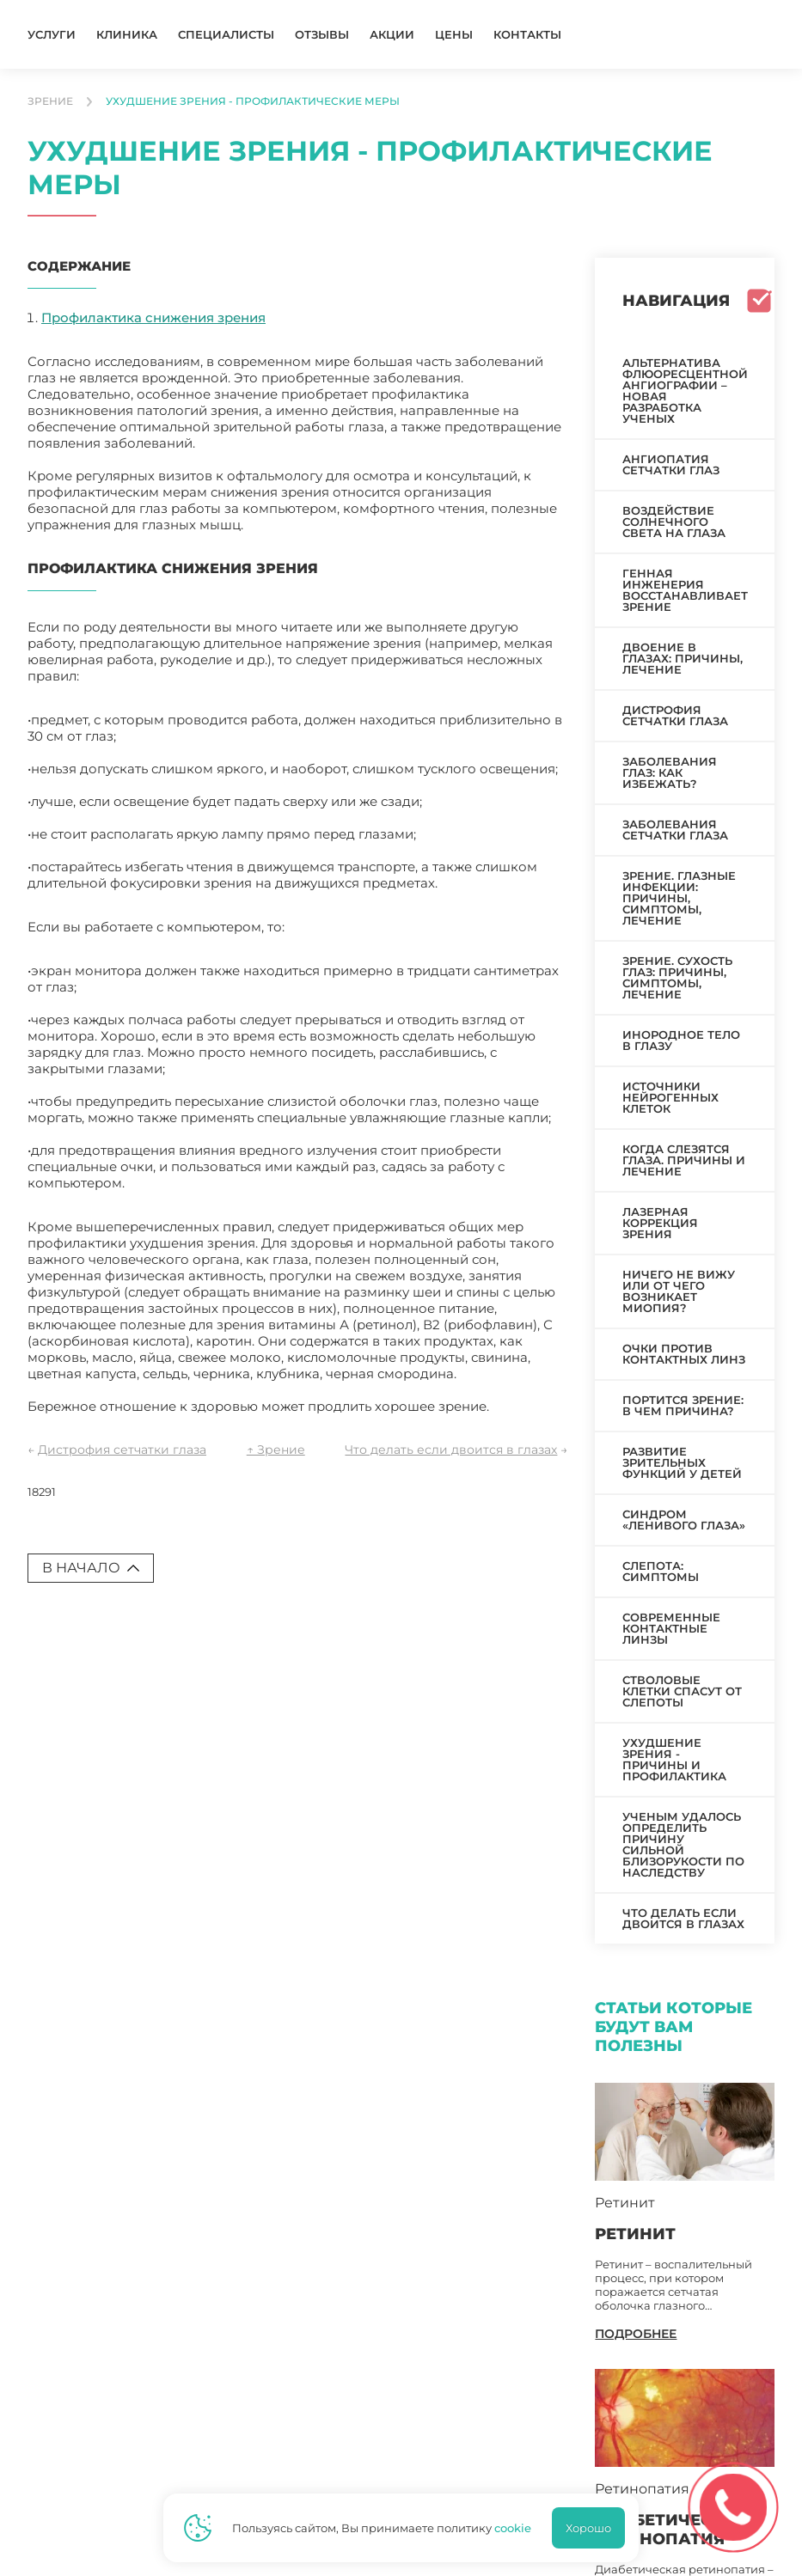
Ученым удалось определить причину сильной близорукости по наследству (683, 1844)
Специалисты (226, 34)
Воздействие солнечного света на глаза (673, 522)
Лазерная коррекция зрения (660, 1223)
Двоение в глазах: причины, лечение (682, 658)
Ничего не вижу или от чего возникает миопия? (678, 1291)
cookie (512, 2528)
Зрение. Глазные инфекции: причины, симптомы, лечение (679, 898)
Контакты (527, 34)
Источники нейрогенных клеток (670, 1097)
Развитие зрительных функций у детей (682, 1462)
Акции (392, 34)
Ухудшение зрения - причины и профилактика (674, 1759)
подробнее (635, 2333)
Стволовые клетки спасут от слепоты (682, 1691)
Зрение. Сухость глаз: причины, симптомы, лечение (677, 977)
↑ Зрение (276, 1449)
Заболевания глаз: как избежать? (669, 772)
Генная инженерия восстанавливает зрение (685, 589)
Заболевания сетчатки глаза (675, 829)
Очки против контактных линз (683, 1353)
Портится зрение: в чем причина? (683, 1405)
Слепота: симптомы (660, 1571)
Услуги (52, 34)
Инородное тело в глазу (681, 1040)
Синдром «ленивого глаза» (683, 1519)
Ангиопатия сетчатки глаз (670, 464)
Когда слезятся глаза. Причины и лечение (683, 1160)
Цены (454, 34)
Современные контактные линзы (671, 1628)
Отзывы (322, 34)
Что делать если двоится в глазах (451, 1449)
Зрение (50, 101)
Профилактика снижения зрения (153, 317)
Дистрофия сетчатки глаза (122, 1449)
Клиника (126, 34)
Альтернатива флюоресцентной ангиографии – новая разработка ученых (685, 390)
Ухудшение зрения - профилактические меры (253, 101)
